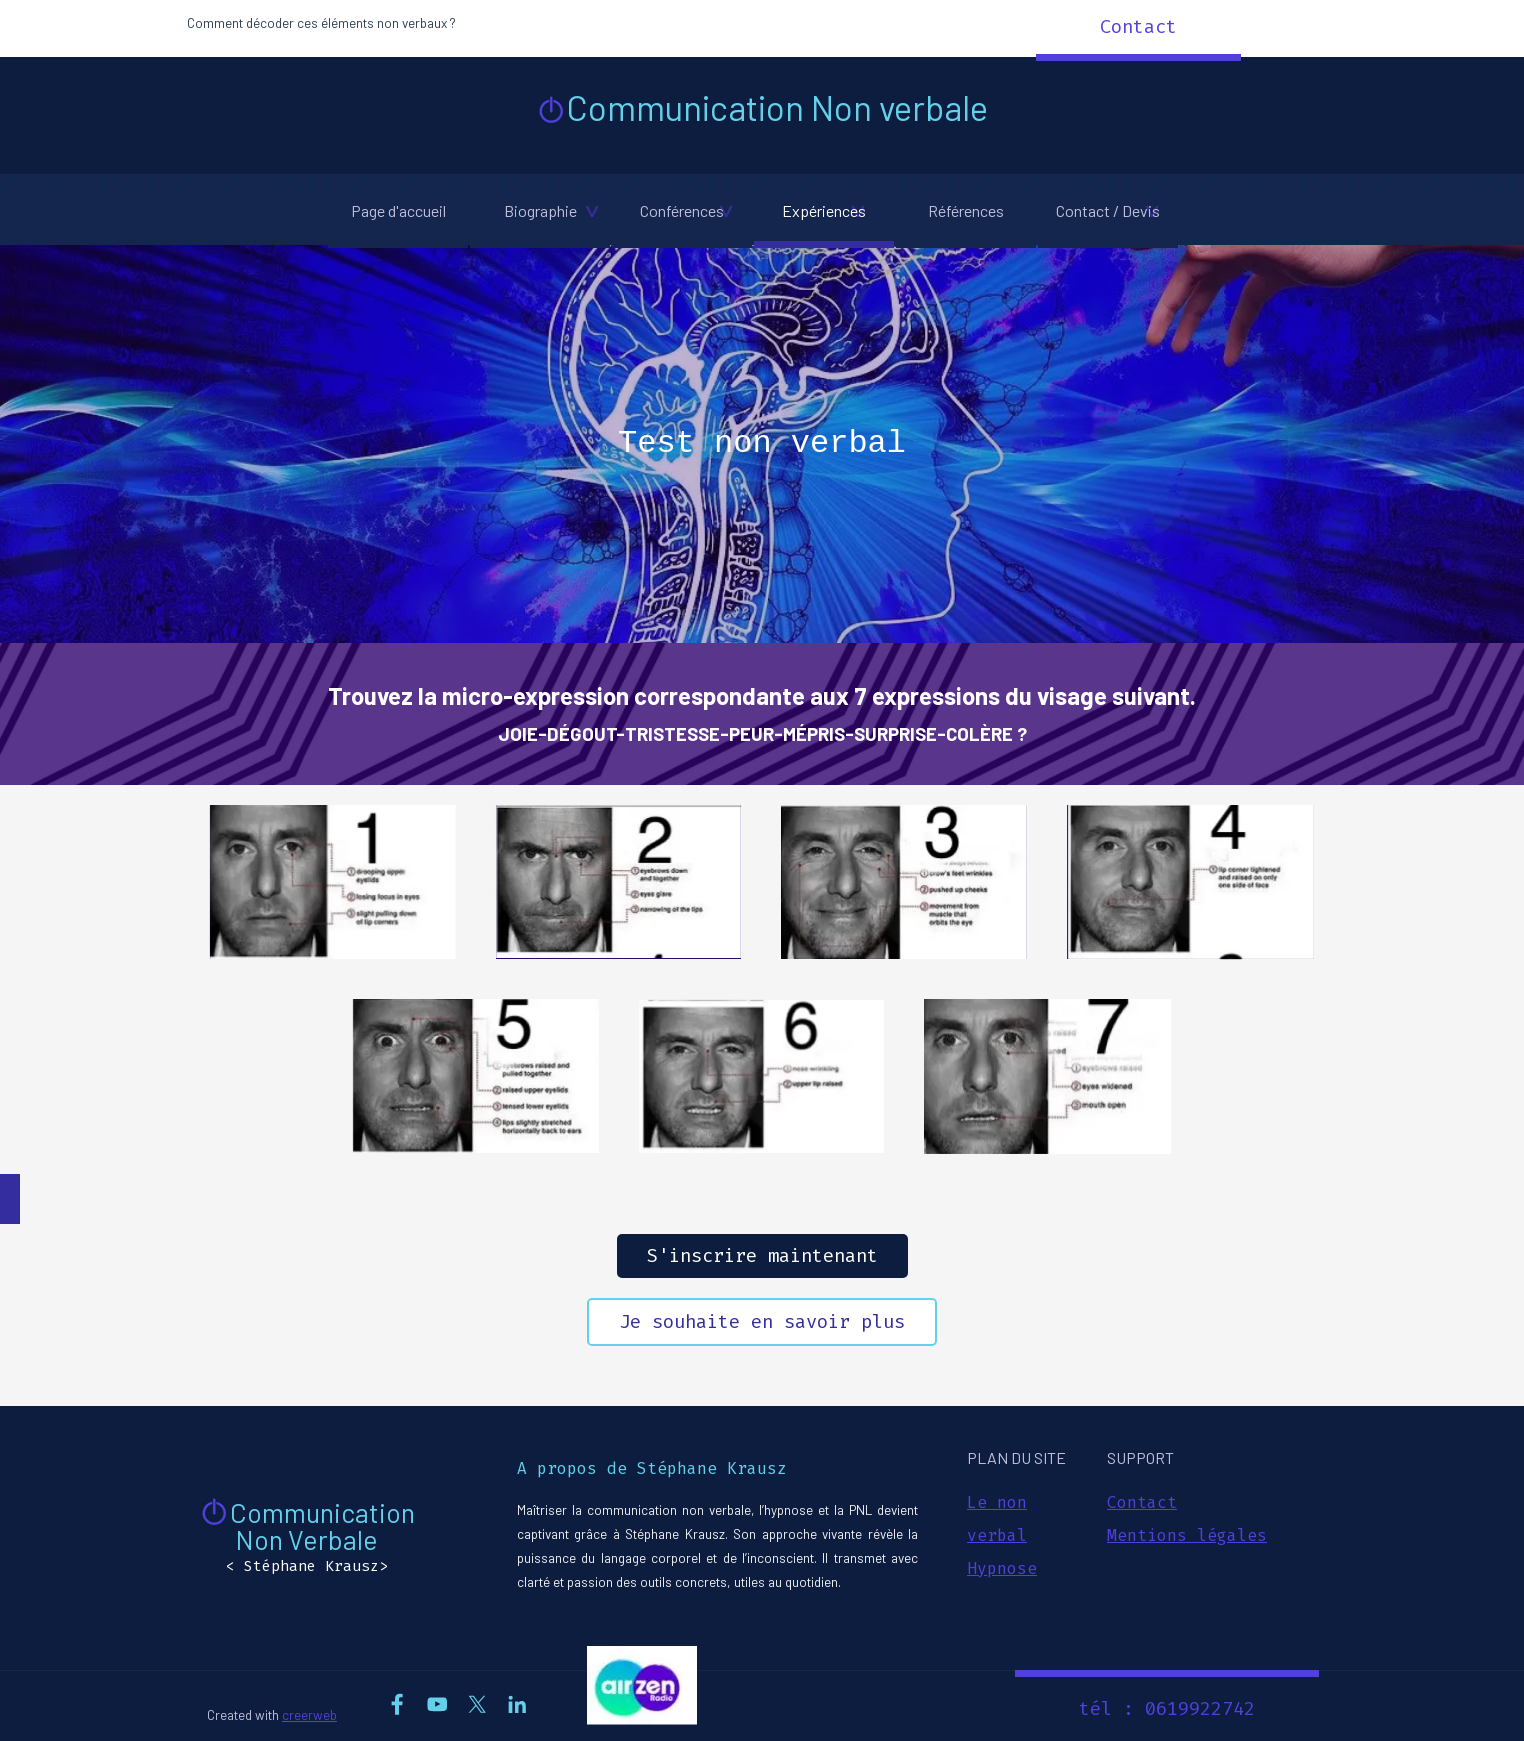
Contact (1142, 1502)
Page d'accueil (398, 210)
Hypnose (1002, 1568)
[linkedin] (517, 1704)
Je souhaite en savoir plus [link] (762, 1322)
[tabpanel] (452, 22)
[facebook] (397, 1704)
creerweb (309, 1715)
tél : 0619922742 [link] (1167, 1709)
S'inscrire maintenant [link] (762, 1256)
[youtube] (437, 1704)
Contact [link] (1138, 27)
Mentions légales (1187, 1535)
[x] (477, 1704)
